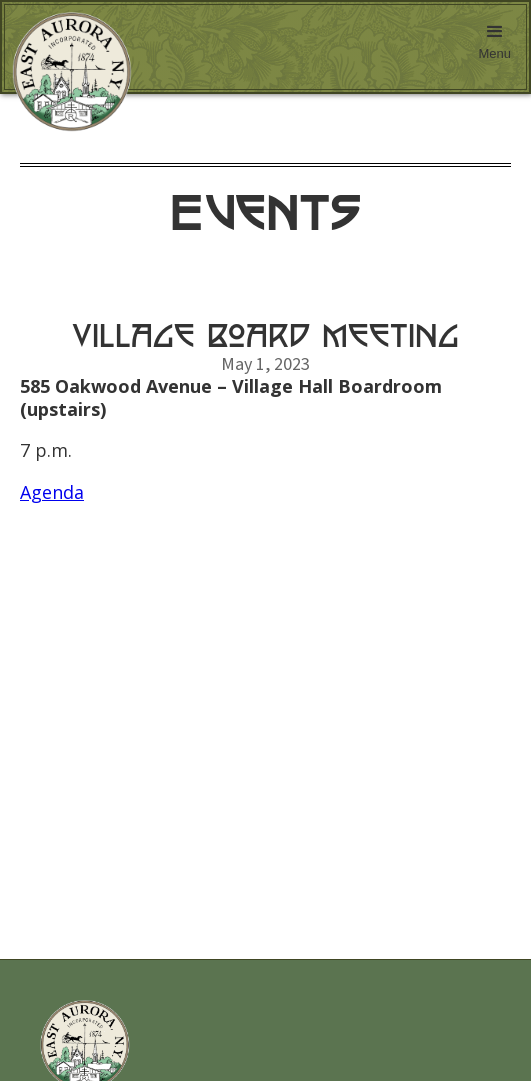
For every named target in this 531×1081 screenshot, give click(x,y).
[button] (494, 47)
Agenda (52, 492)
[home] (67, 72)
